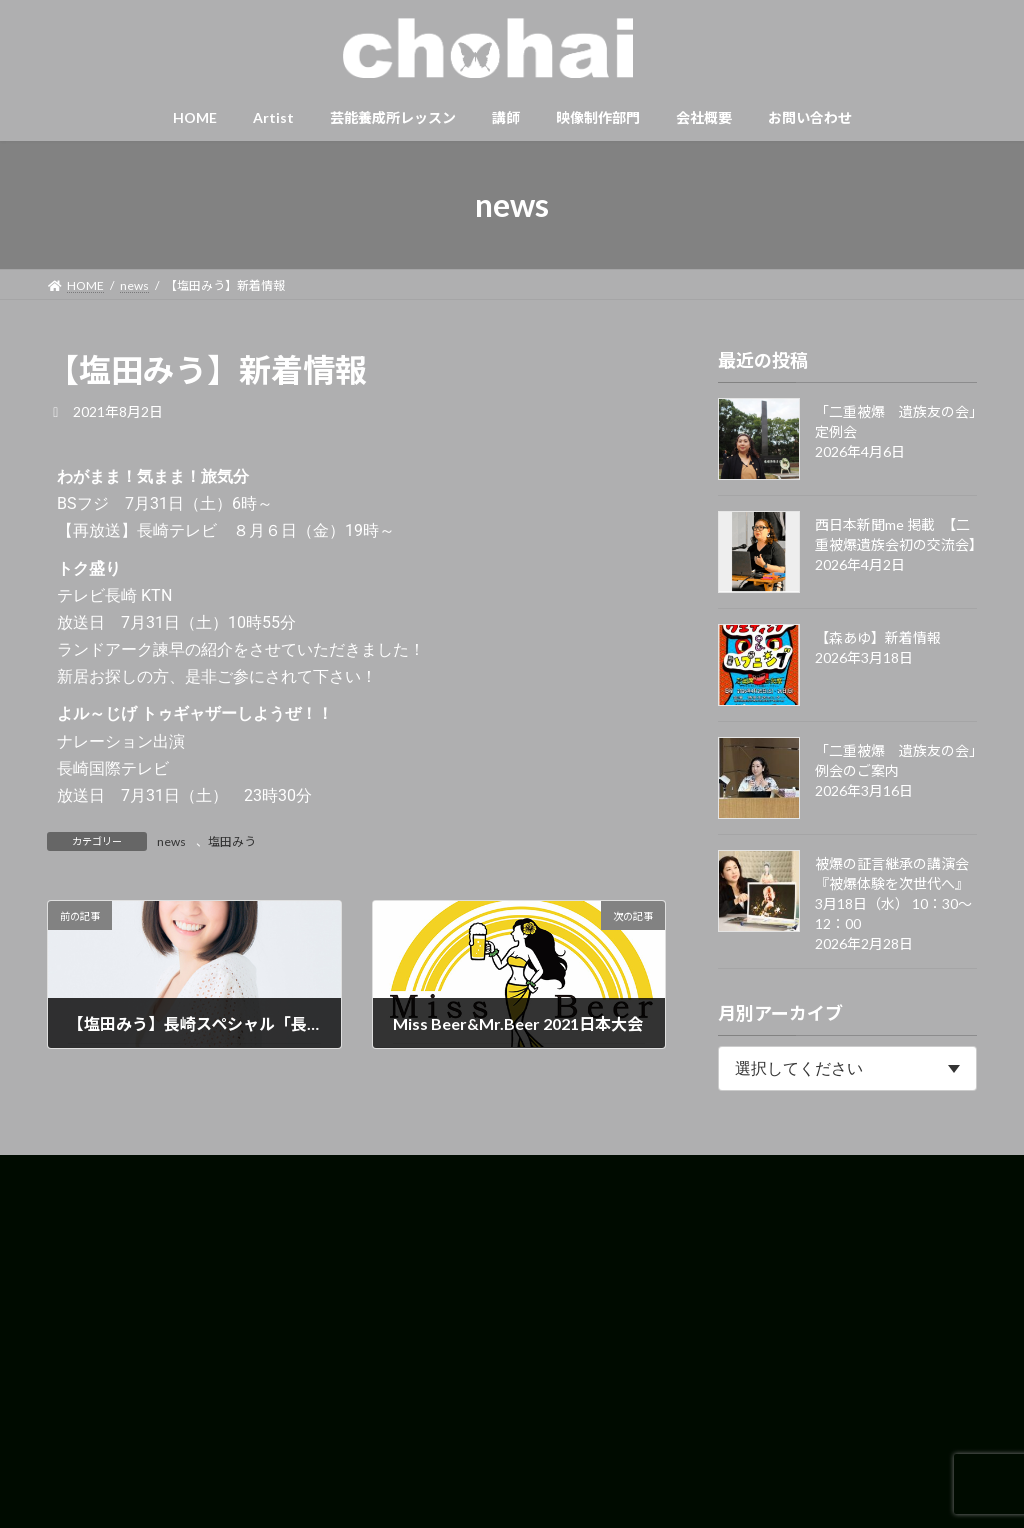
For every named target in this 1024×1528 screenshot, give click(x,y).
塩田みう (232, 841)
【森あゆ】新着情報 (878, 637)
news (171, 841)
